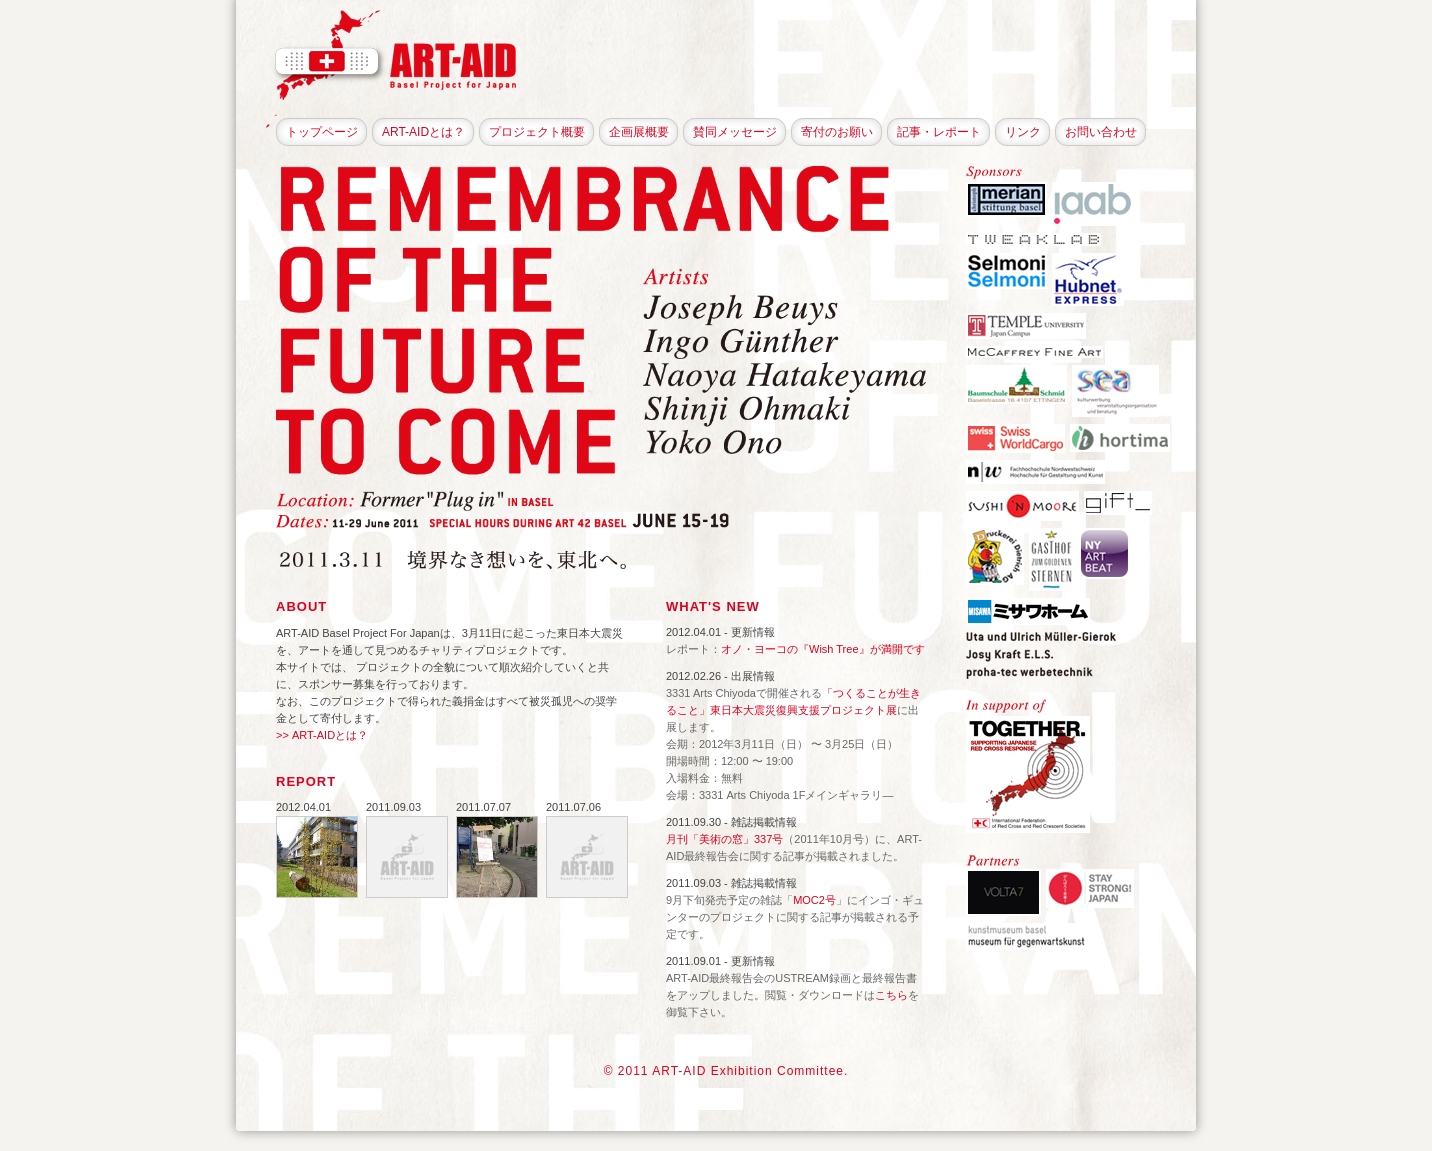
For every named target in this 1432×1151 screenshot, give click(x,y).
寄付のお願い (837, 132)
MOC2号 (814, 900)
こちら (891, 995)
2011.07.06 (573, 807)
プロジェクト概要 (537, 132)
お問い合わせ (1101, 132)
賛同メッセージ (735, 132)
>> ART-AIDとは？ (322, 735)
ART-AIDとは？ (423, 132)
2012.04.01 (303, 807)
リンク (1023, 132)
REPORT (306, 781)
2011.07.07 (483, 807)
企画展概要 (639, 132)
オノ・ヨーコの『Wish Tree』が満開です (823, 649)
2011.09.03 (393, 807)
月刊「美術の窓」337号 (724, 839)
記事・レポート (939, 132)
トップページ (322, 132)
